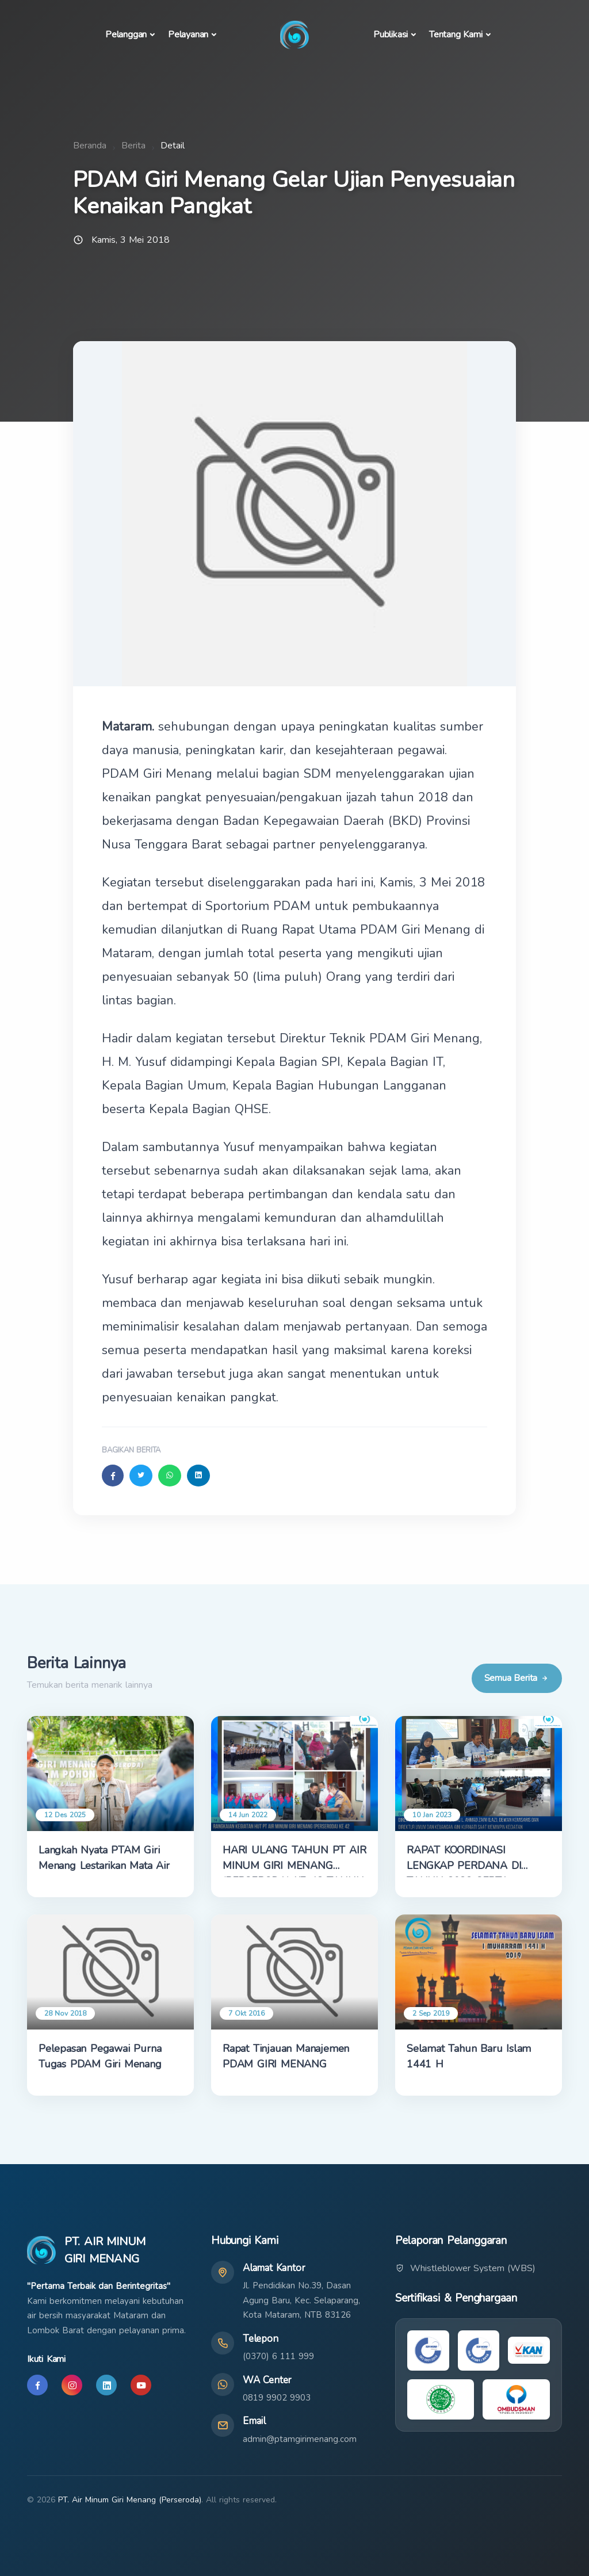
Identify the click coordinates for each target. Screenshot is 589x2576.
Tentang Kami (456, 34)
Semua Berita (516, 1678)
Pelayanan (188, 34)
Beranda (89, 145)
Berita (133, 145)
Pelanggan (126, 34)
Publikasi (390, 34)
